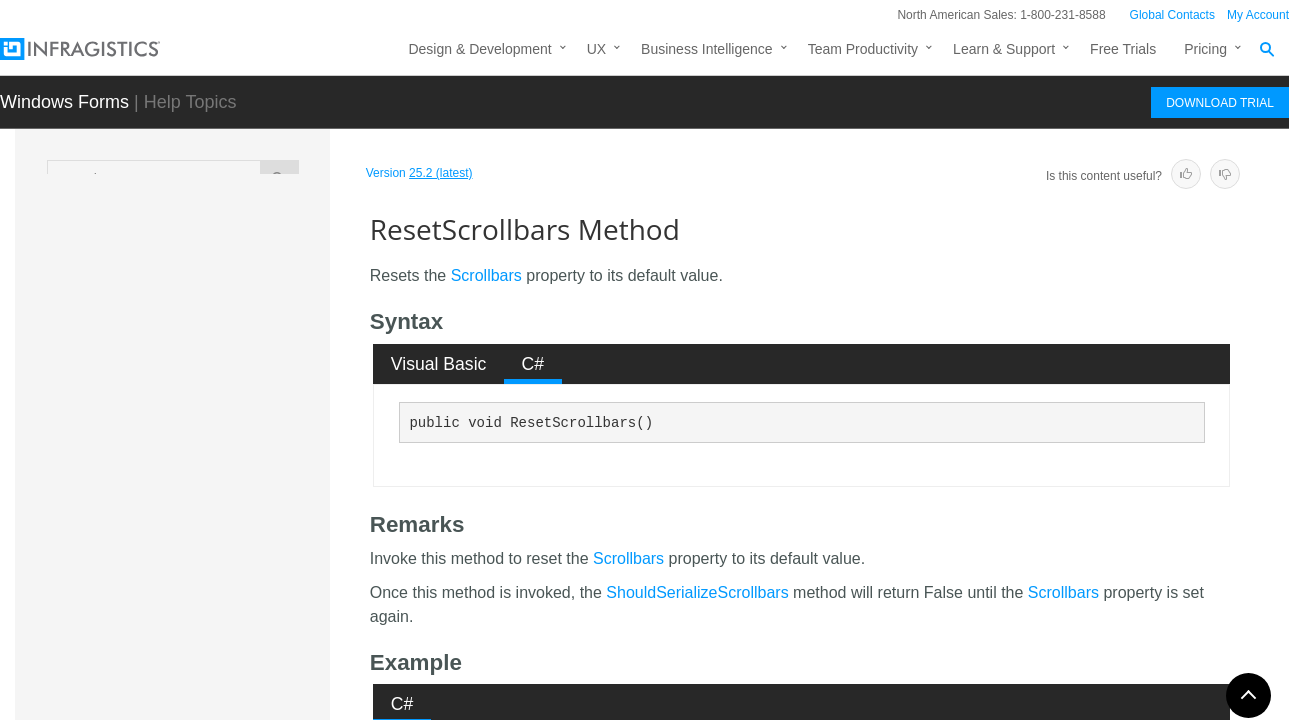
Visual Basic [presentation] (439, 364)
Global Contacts (1172, 15)
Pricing (1205, 49)
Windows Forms (64, 102)
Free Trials (1123, 49)
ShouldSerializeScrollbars (697, 592)
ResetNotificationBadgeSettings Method (241, 334)
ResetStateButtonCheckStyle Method (244, 589)
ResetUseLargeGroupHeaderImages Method (244, 679)
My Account (1258, 15)
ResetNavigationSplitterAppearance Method (241, 279)
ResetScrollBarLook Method (227, 444)
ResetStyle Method (222, 634)
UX (596, 49)
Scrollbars (486, 275)
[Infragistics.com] (100, 49)
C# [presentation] (533, 364)
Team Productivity (863, 49)
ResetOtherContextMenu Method (242, 389)
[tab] (438, 364)
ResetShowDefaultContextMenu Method (243, 534)
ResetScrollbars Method (243, 489)
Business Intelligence (707, 49)
